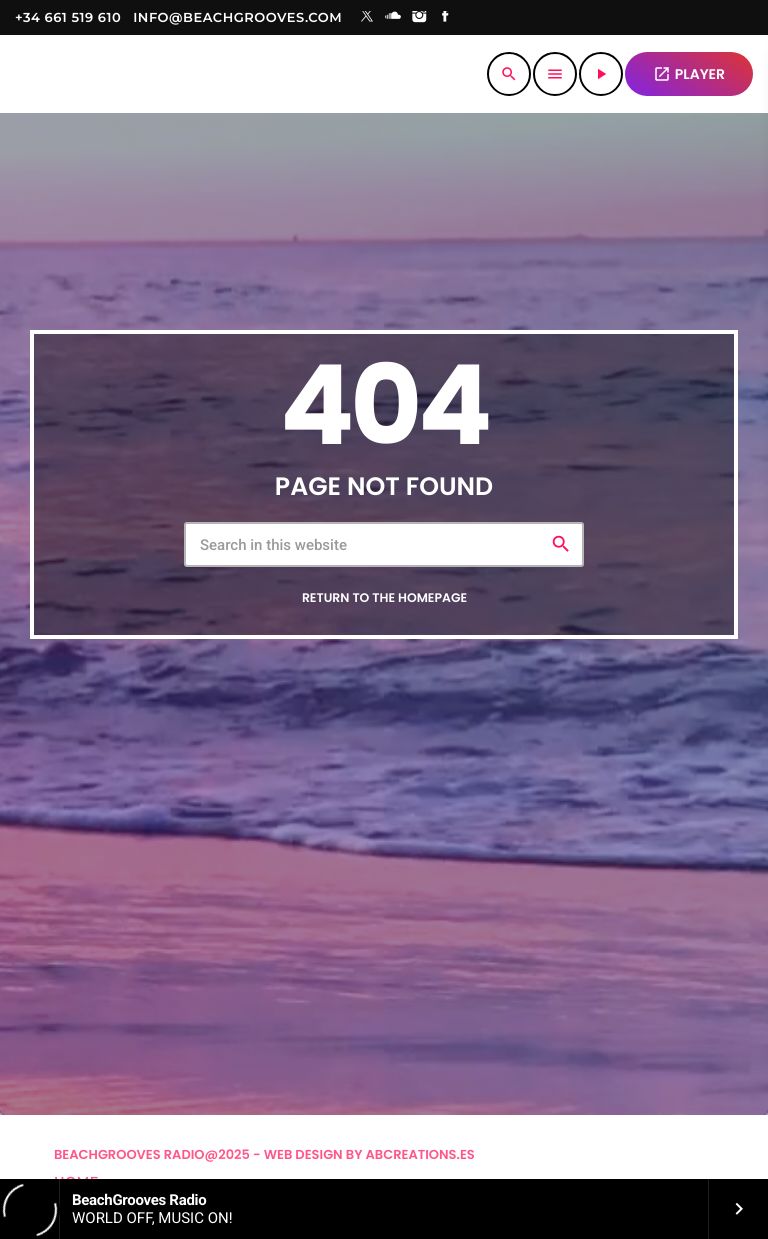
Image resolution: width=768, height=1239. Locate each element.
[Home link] (156, 74)
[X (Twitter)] (367, 18)
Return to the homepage (384, 598)
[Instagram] (419, 18)
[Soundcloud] (393, 18)
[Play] (601, 74)
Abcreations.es (420, 1154)
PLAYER (689, 74)
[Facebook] (446, 18)
